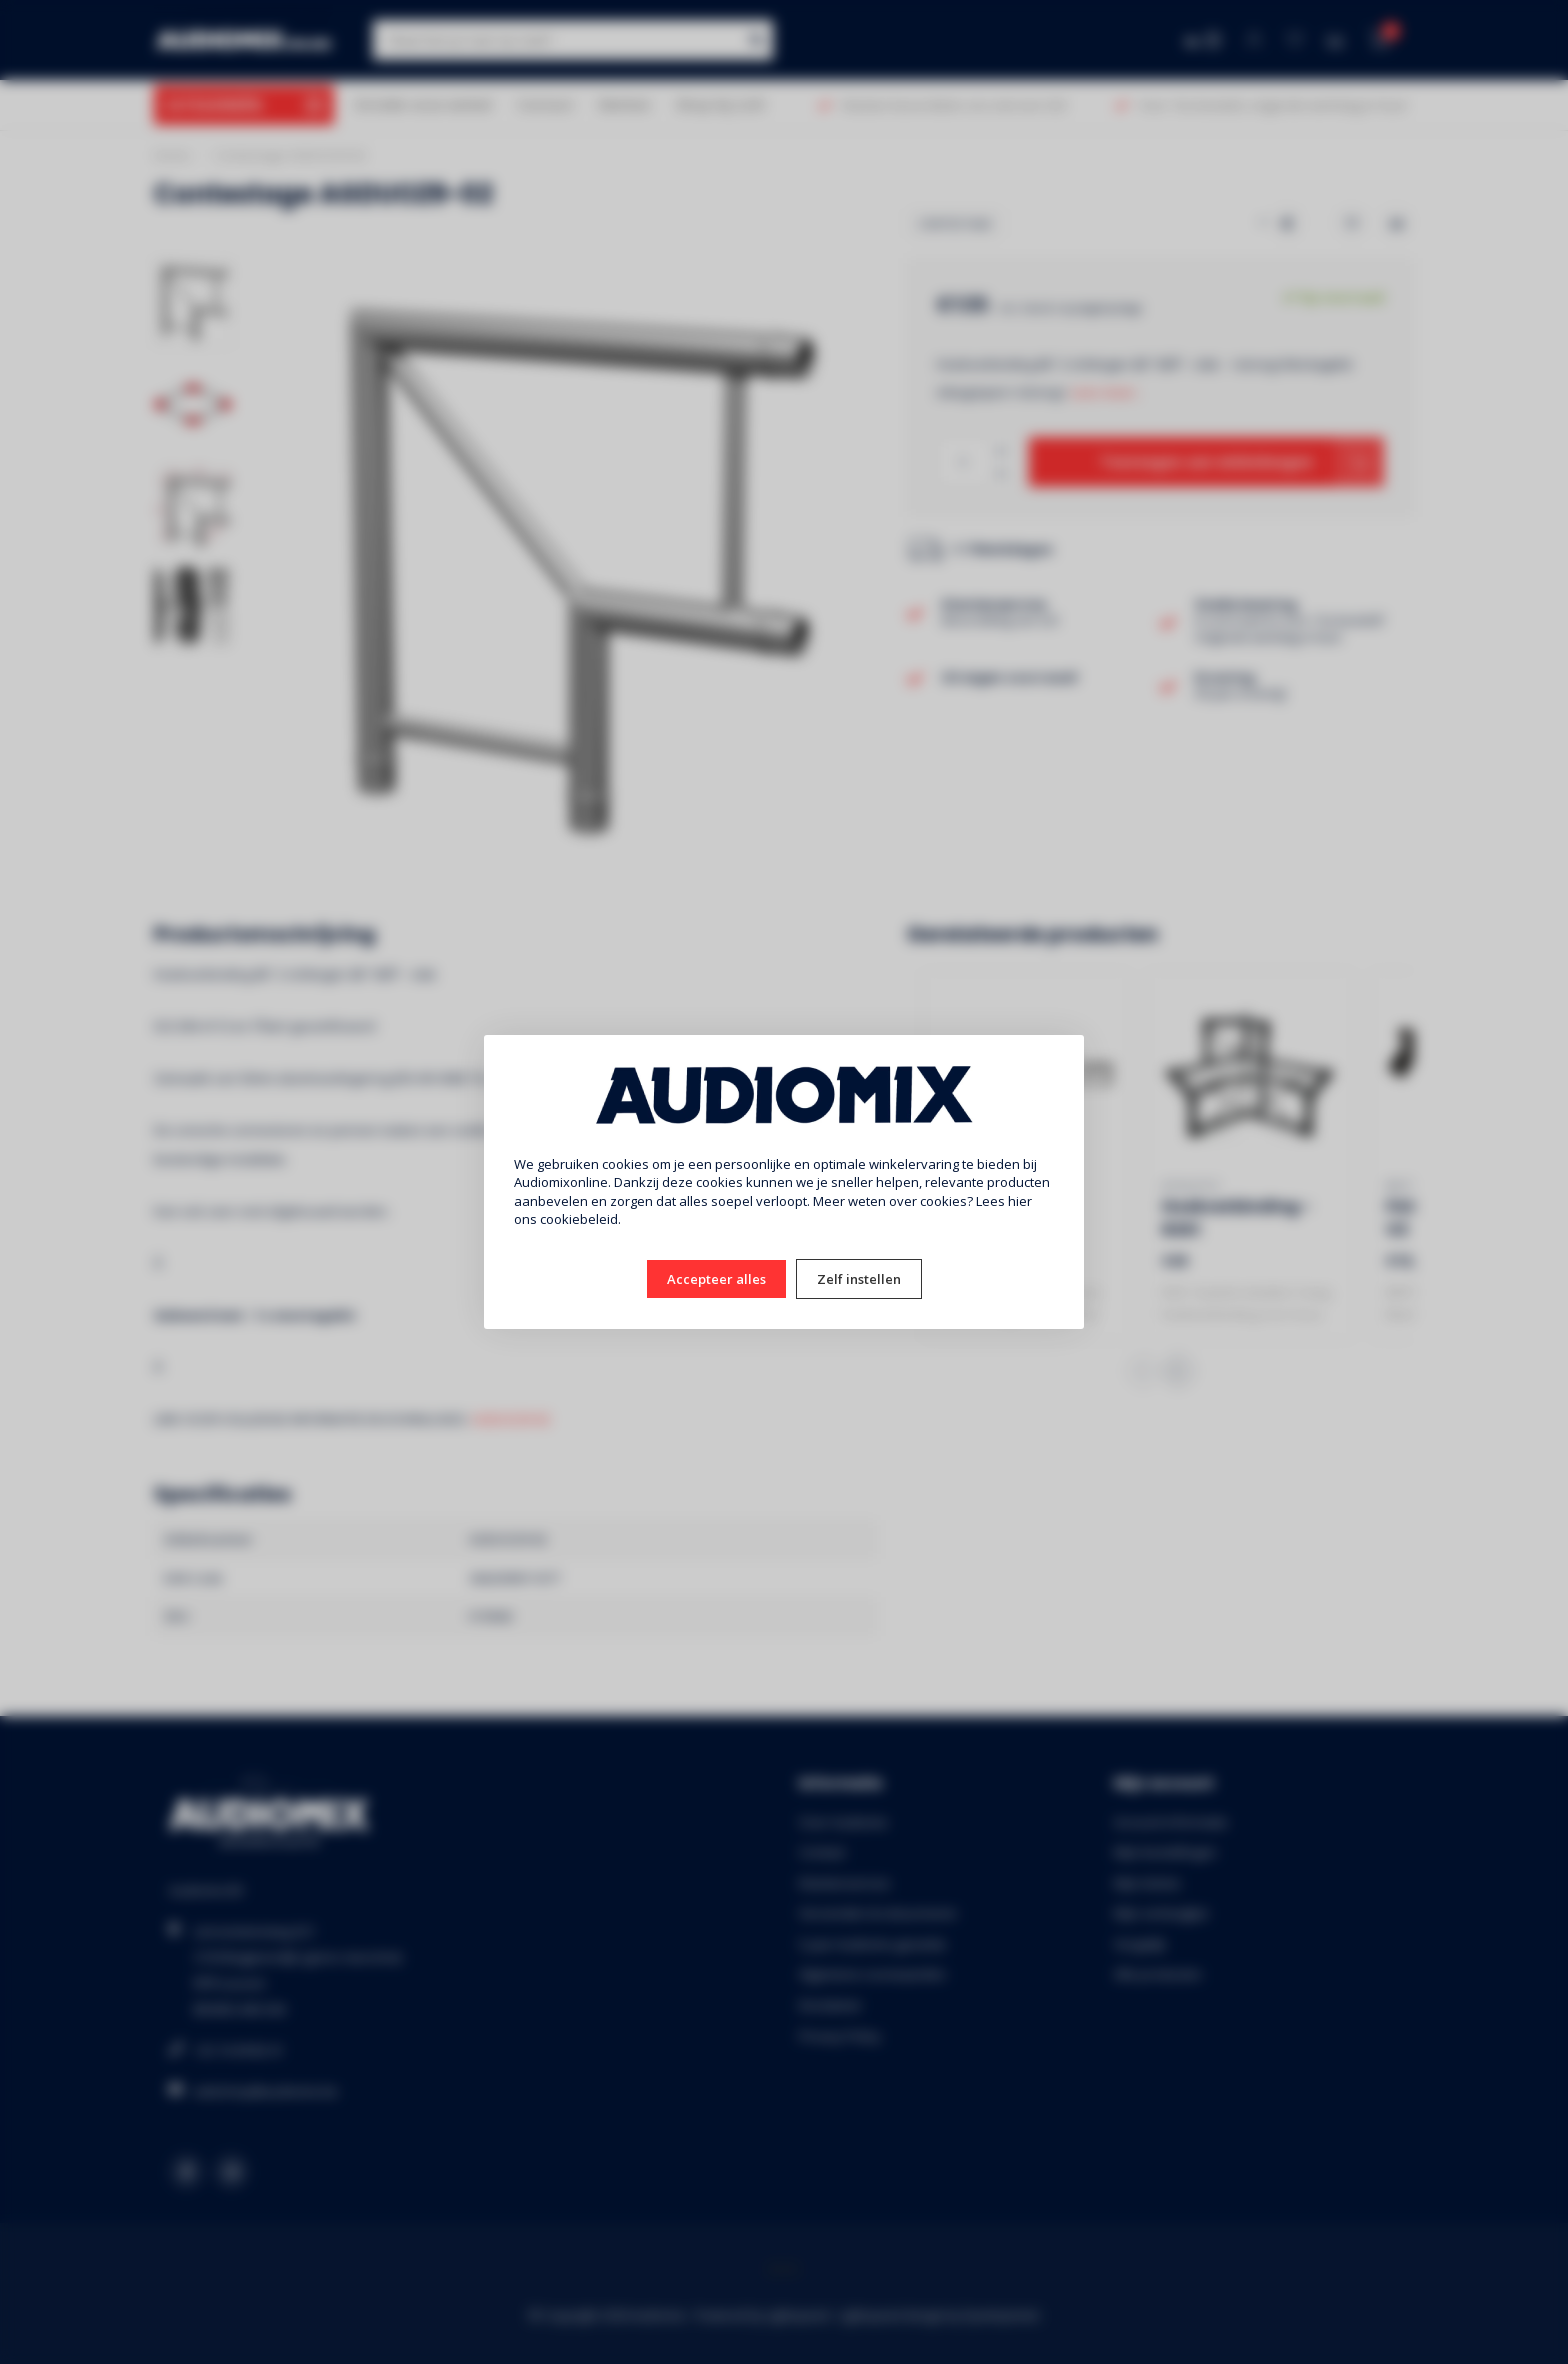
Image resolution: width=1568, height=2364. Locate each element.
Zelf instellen (859, 1279)
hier (1020, 1201)
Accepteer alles (716, 1279)
